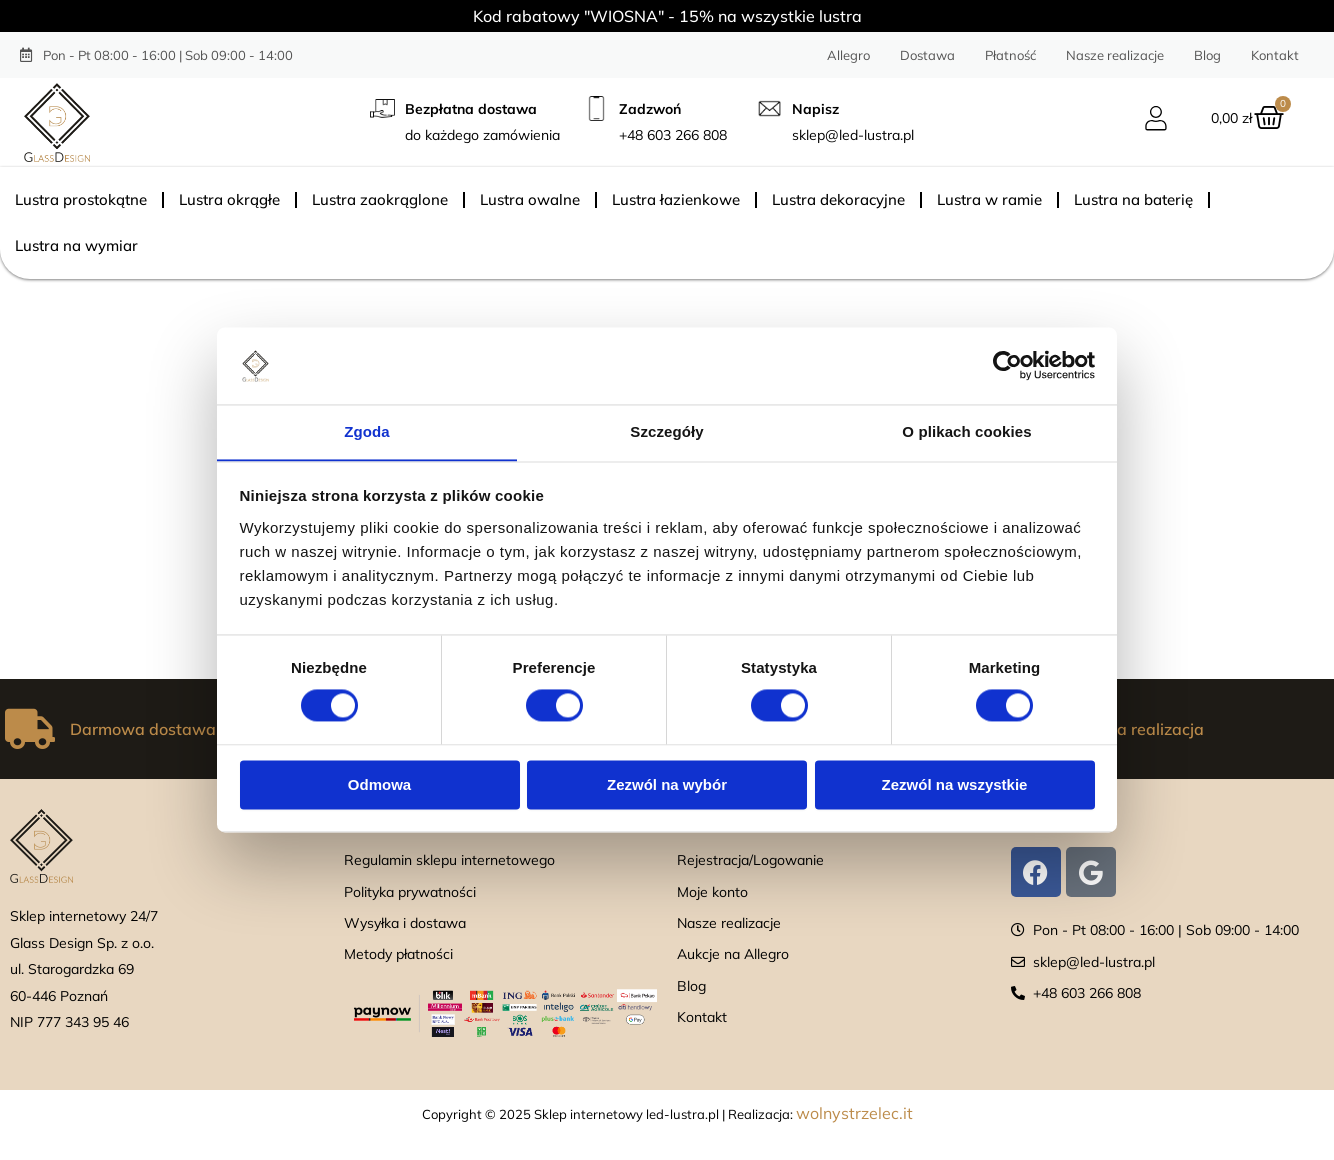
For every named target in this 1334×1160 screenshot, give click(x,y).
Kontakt (1275, 55)
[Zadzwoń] (596, 108)
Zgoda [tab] (367, 431)
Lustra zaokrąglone (380, 199)
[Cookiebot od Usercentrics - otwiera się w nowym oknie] (1007, 365)
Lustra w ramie (989, 199)
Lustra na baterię (1133, 199)
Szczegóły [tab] (666, 431)
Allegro (848, 55)
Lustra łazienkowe (676, 199)
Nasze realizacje (1115, 55)
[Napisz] (769, 108)
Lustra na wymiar (76, 245)
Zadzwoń (650, 109)
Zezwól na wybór (667, 785)
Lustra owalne (530, 199)
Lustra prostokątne (81, 199)
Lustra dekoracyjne (838, 199)
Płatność (1010, 55)
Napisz (815, 109)
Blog (1207, 55)
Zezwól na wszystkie (955, 785)
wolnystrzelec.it (854, 1113)
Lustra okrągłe (229, 199)
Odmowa (379, 785)
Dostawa (927, 55)
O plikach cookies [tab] (966, 431)
